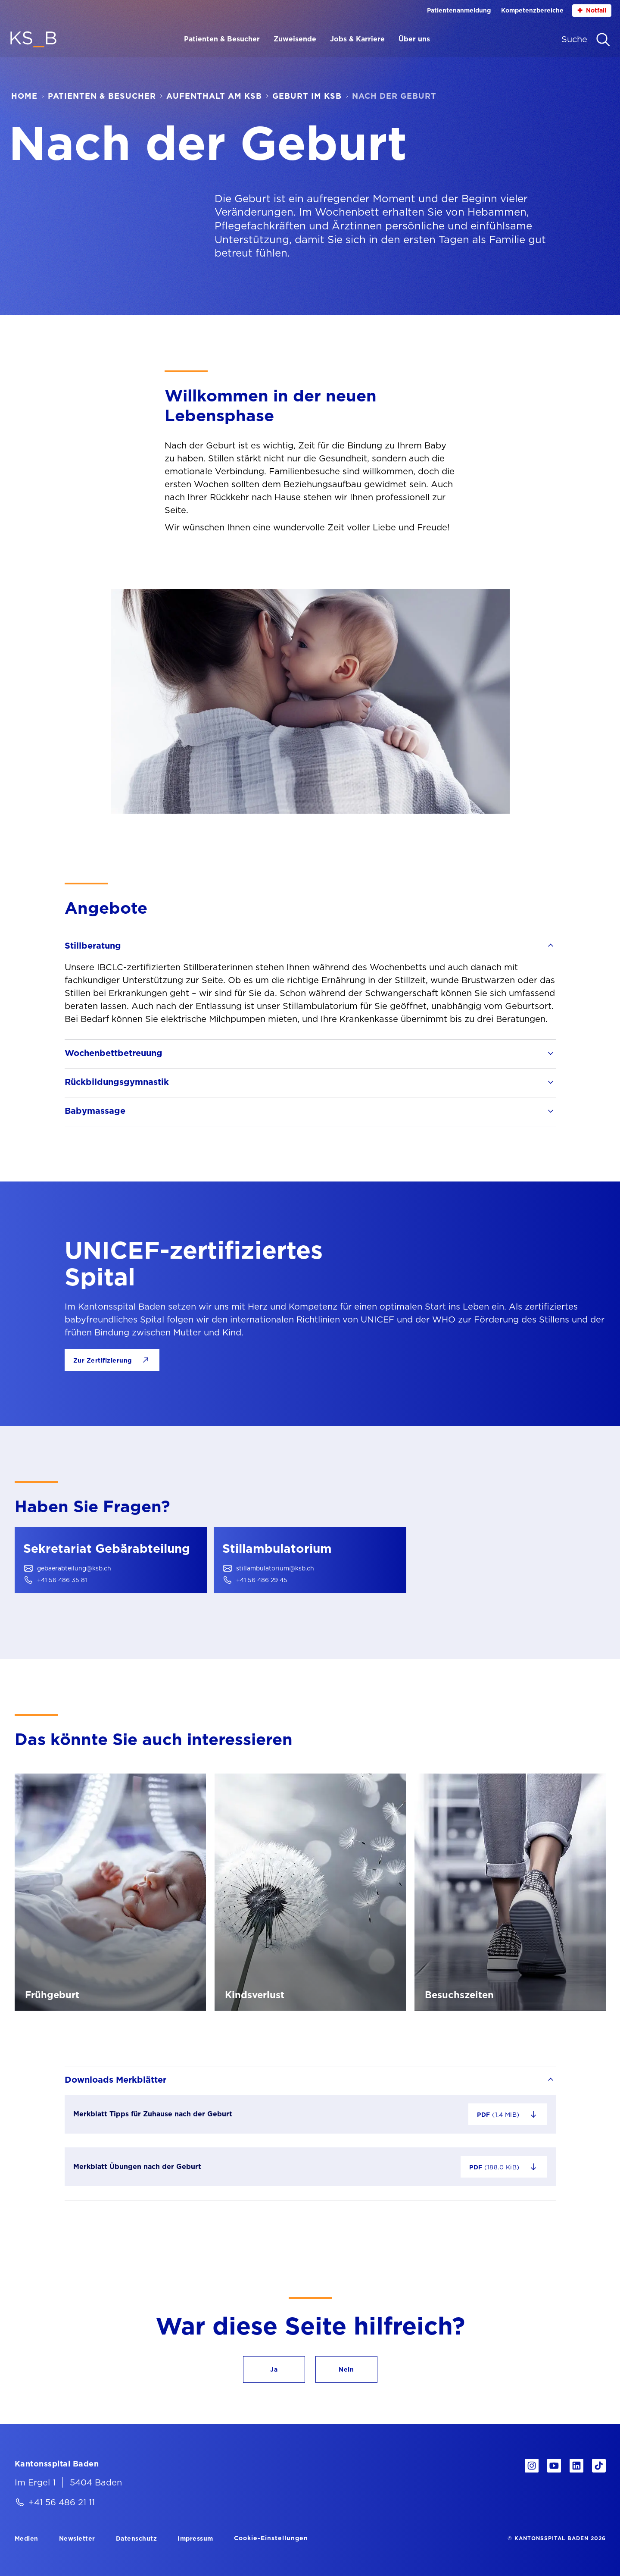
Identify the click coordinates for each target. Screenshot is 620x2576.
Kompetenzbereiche (532, 10)
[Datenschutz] (136, 2538)
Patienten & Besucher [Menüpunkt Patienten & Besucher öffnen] (222, 39)
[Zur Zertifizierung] (112, 1360)
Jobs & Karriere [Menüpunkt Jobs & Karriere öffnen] (357, 39)
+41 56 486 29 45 (261, 1579)
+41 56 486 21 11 (61, 2502)
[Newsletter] (77, 2538)
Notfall (591, 10)
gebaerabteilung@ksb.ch (74, 1568)
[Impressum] (195, 2538)
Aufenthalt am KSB (214, 96)
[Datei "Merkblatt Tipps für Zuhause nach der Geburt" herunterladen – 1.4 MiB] (507, 2114)
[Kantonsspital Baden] (57, 2463)
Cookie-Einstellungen (271, 2538)
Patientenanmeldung (459, 10)
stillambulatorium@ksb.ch (275, 1568)
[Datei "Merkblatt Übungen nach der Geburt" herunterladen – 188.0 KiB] (504, 2167)
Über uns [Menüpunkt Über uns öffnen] (414, 39)
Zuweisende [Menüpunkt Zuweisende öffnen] (295, 39)
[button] (274, 2369)
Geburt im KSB (307, 96)
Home (24, 96)
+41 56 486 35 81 (62, 1579)
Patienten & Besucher (102, 96)
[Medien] (26, 2538)
